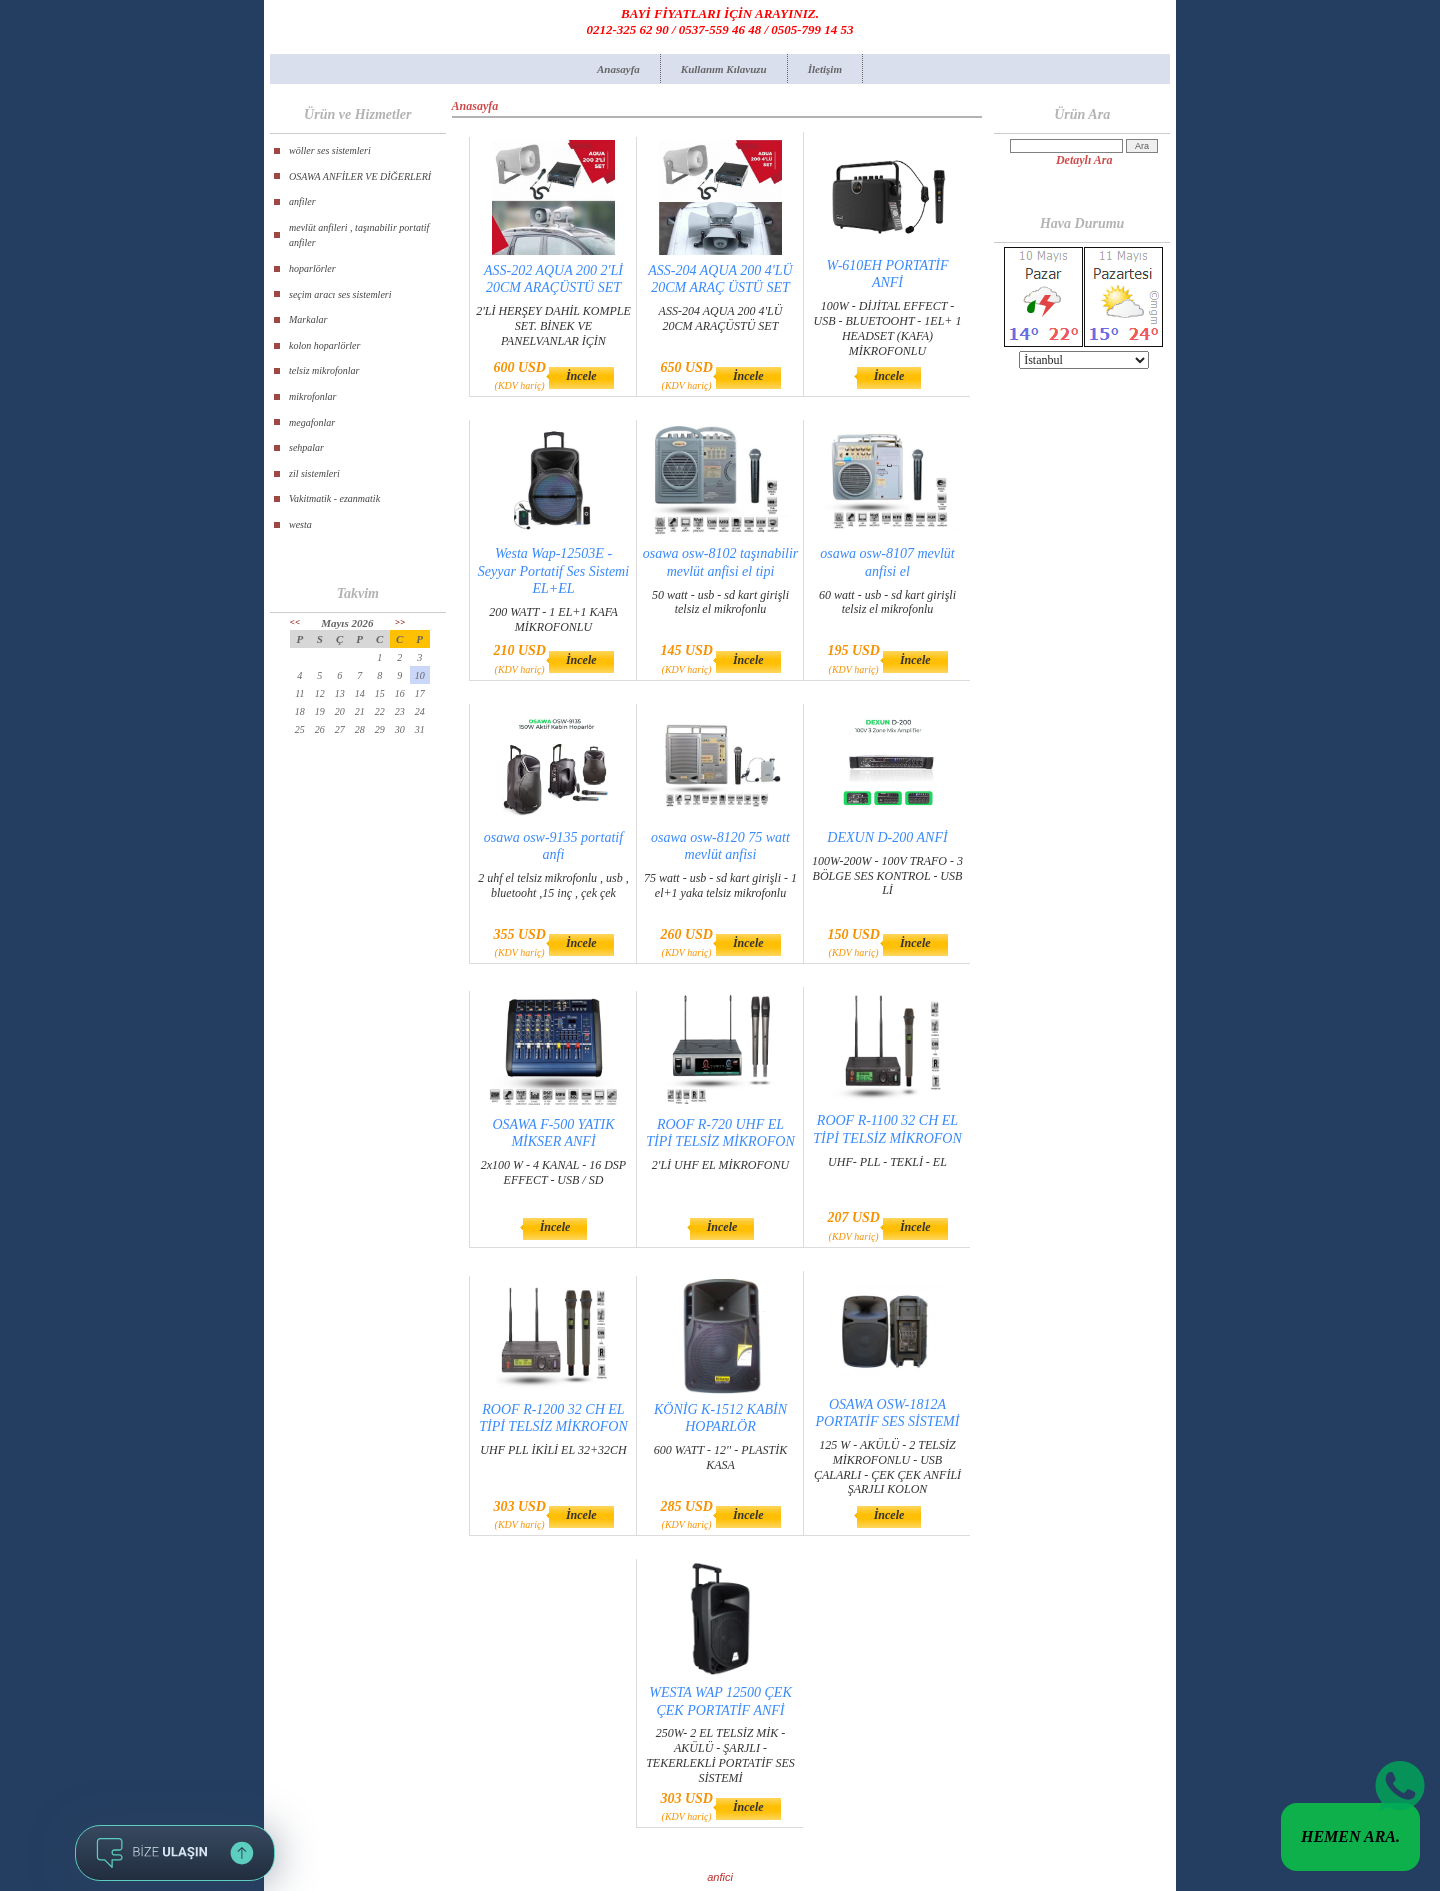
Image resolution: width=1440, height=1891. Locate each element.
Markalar (308, 319)
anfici (720, 1877)
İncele (581, 376)
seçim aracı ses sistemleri (340, 294)
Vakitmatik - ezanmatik (334, 498)
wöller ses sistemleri (330, 150)
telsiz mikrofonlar (324, 370)
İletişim (825, 69)
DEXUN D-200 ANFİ (887, 837)
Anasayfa (618, 69)
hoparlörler (312, 268)
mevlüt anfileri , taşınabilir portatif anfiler (359, 235)
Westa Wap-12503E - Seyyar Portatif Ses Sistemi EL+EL (553, 570)
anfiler (302, 201)
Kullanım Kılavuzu (724, 69)
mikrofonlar (312, 396)
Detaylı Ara (1084, 160)
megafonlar (312, 422)
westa (300, 524)
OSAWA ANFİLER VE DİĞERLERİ (360, 176)
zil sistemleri (314, 473)
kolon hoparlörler (324, 345)
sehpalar (306, 447)
